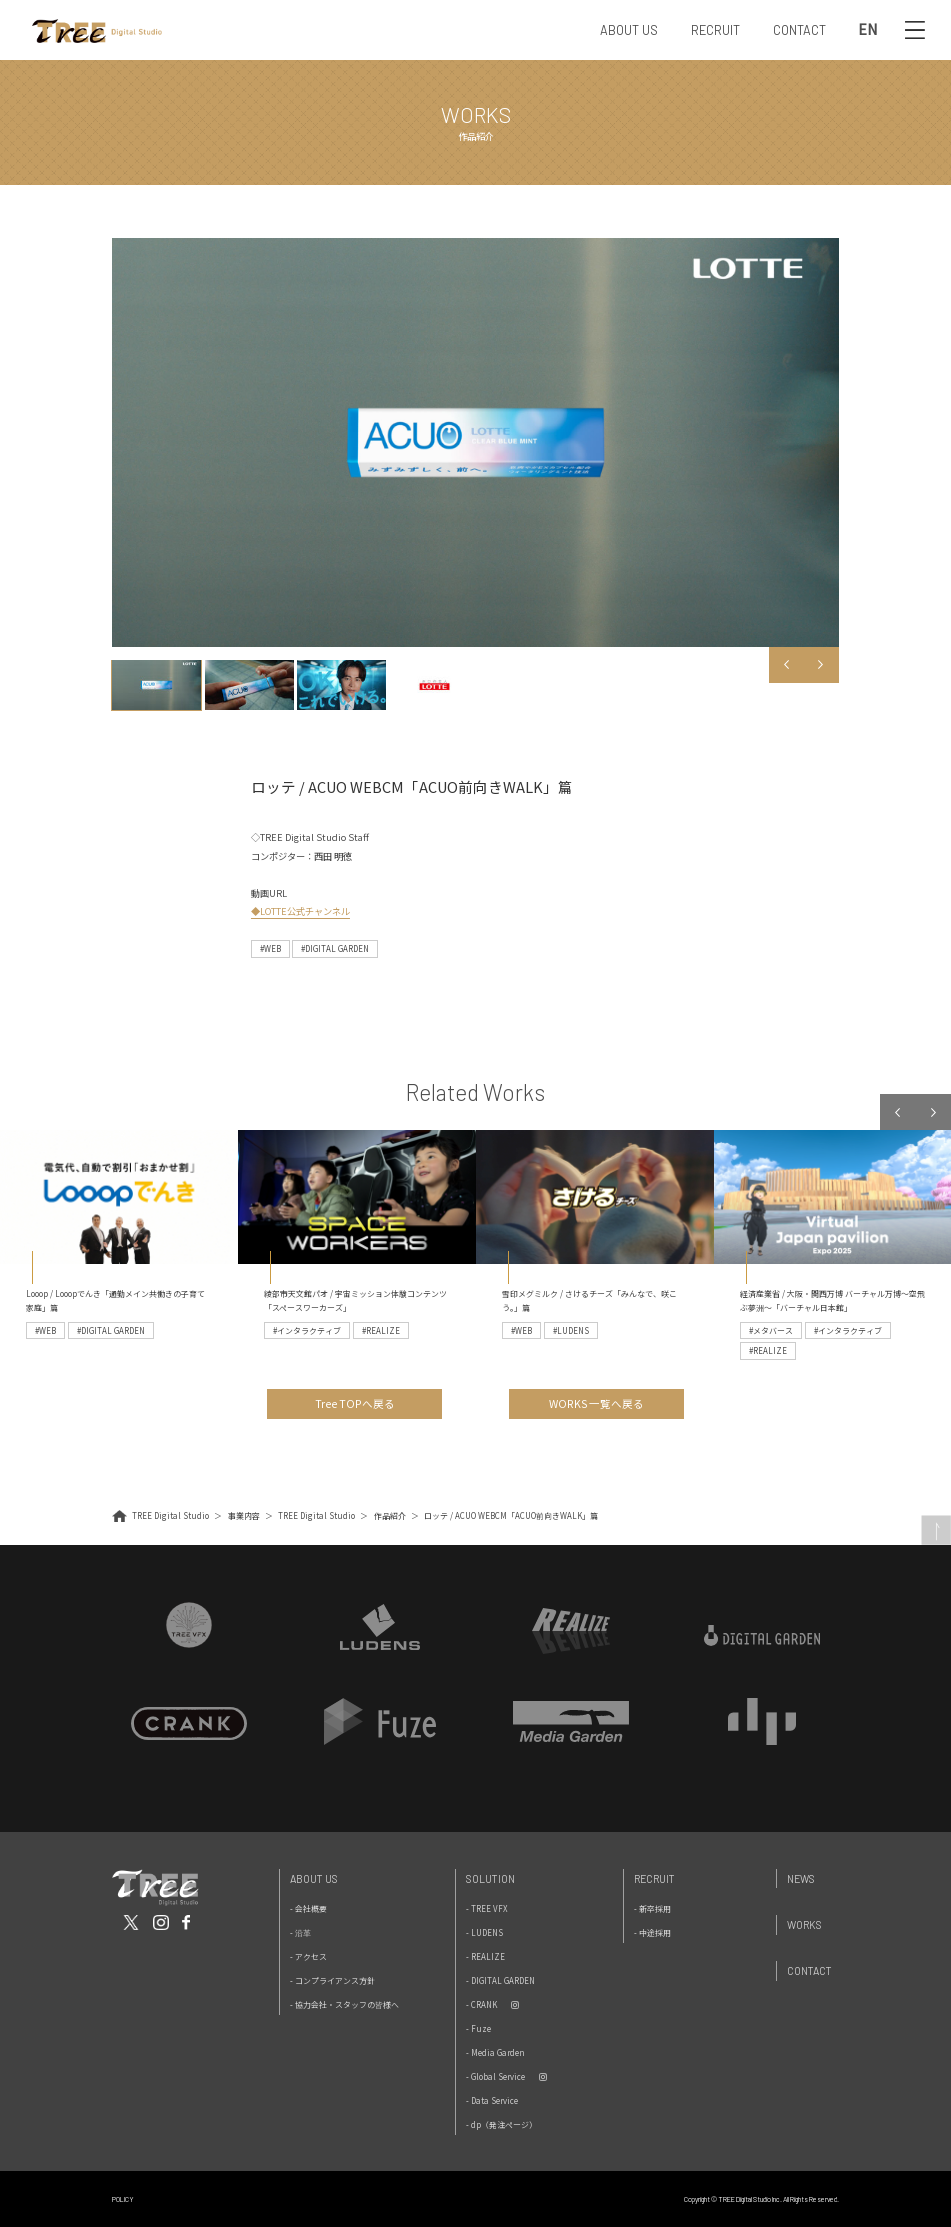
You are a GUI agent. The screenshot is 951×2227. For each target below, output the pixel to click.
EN (868, 30)
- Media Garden (495, 2052)
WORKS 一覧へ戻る (596, 1403)
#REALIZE (381, 1330)
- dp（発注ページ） (501, 2124)
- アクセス (308, 1956)
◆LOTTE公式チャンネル (300, 911)
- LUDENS (484, 1932)
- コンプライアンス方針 (332, 1980)
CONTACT (799, 30)
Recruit (654, 1878)
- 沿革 (300, 1932)
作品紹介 (390, 1515)
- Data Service (492, 2100)
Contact (809, 1970)
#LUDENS (571, 1330)
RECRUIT (715, 30)
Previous (787, 665)
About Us (314, 1878)
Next (821, 665)
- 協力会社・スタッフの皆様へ (344, 2004)
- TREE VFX (487, 1908)
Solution (490, 1878)
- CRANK (481, 2004)
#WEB (270, 948)
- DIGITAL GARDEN (500, 1980)
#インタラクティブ (307, 1330)
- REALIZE (485, 1956)
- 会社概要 (308, 1908)
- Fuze (478, 2028)
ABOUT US (629, 30)
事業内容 (244, 1515)
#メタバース (771, 1330)
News (801, 1878)
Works (804, 1924)
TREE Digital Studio (170, 1515)
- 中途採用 (652, 1932)
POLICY (123, 2199)
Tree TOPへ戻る (355, 1403)
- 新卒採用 (652, 1908)
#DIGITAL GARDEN (335, 948)
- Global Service (495, 2076)
